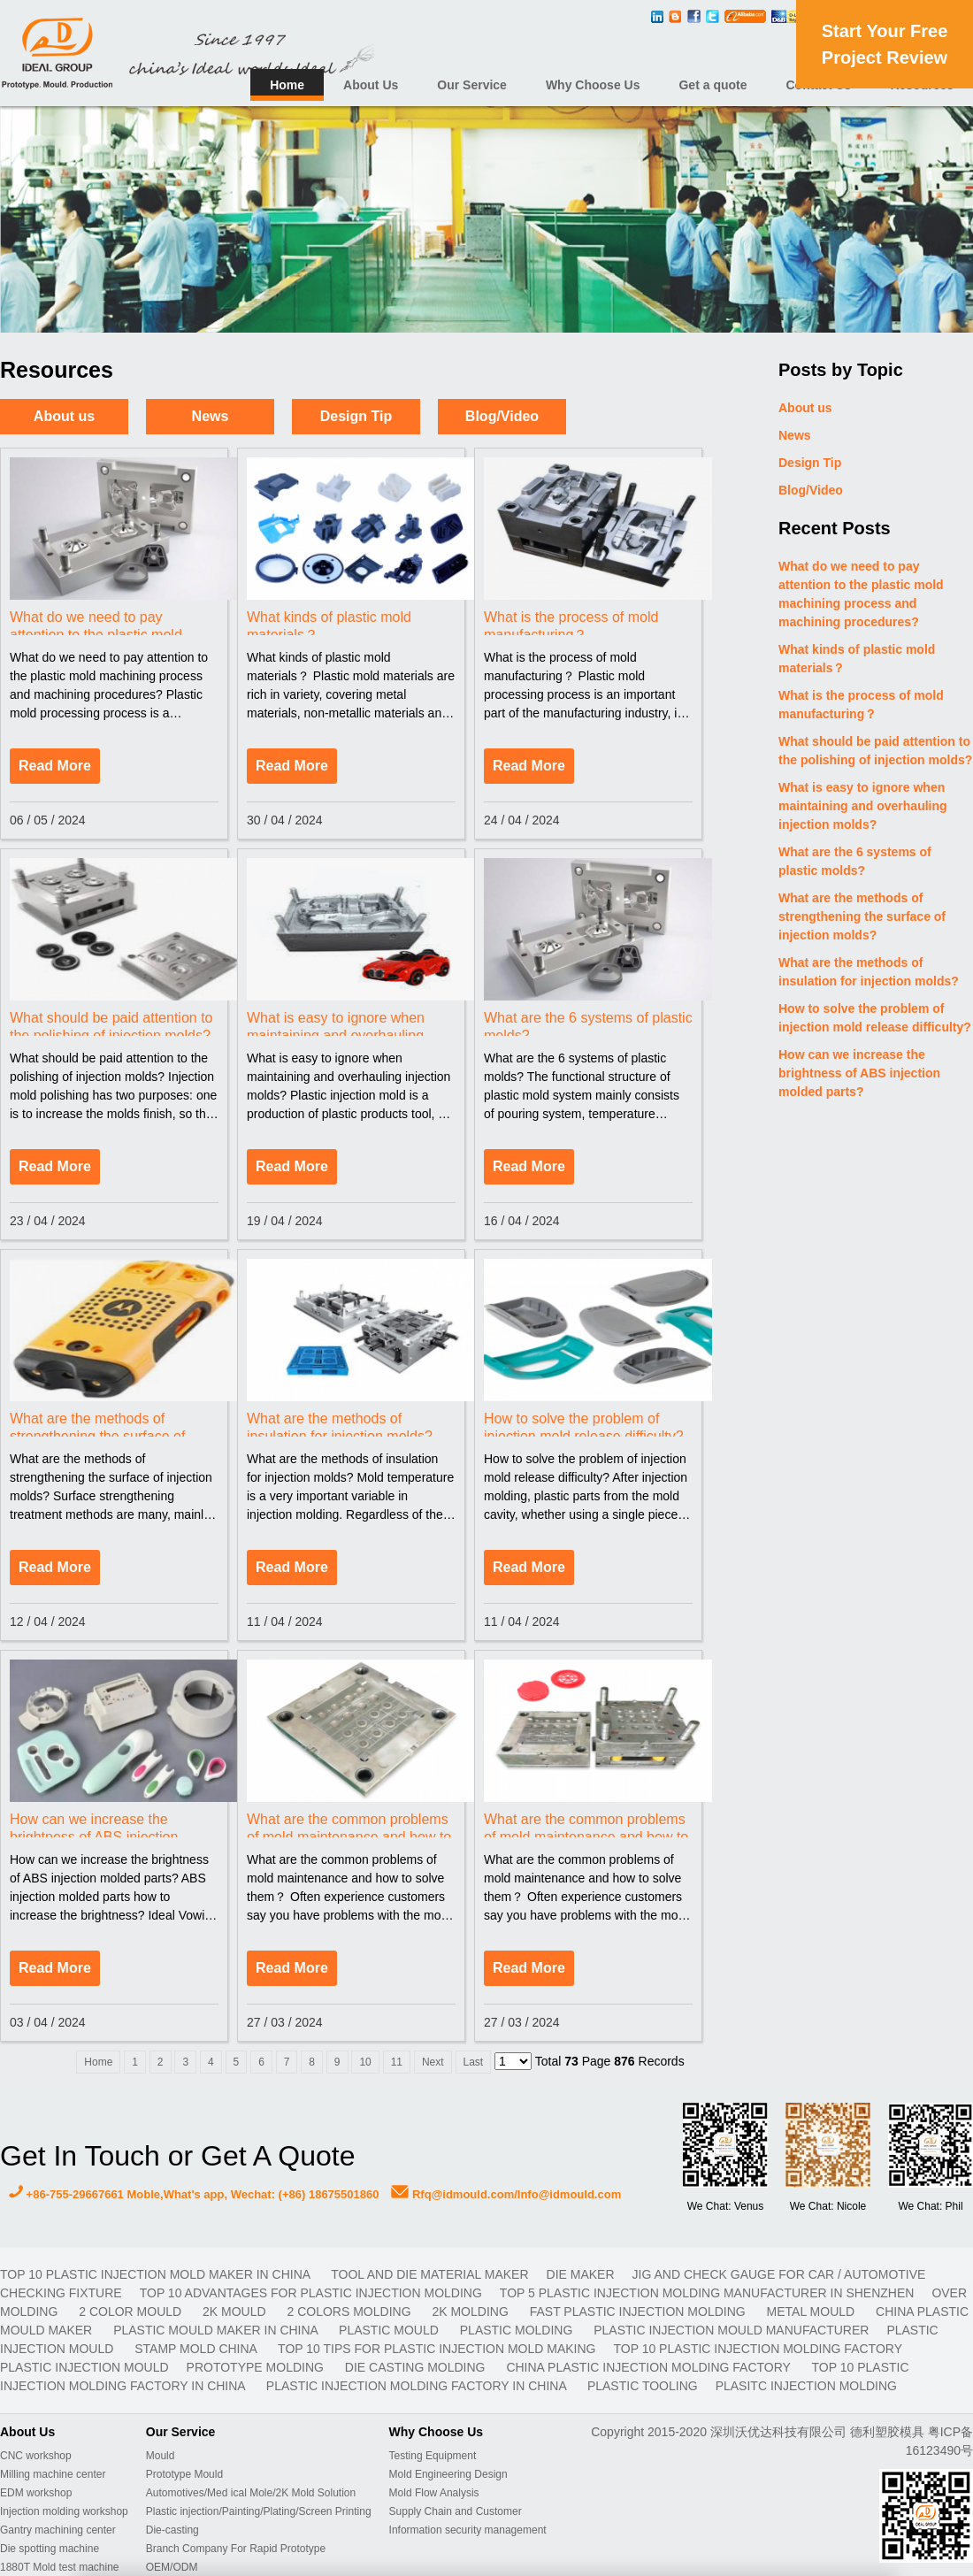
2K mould (236, 2311)
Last (474, 2062)
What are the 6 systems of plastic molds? (854, 861)
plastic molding (518, 2330)
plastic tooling (642, 2386)
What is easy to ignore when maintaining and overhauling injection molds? (862, 806)
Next (433, 2062)
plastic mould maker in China (217, 2330)
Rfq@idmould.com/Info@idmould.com (506, 2194)
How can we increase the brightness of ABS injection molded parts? (859, 1073)
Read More (55, 765)
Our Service (472, 85)
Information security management (468, 2530)
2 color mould (132, 2311)
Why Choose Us (593, 85)
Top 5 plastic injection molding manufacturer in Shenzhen (707, 2293)
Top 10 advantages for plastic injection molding (311, 2293)
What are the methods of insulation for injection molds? (868, 971)
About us (64, 416)
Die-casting (172, 2530)
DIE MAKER (581, 2274)
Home (287, 85)
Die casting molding (417, 2367)
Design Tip (356, 416)
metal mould (812, 2311)
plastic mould (390, 2330)
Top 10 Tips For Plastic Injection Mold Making (436, 2349)
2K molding (471, 2311)
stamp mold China (197, 2349)
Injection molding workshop (64, 2511)
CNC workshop (36, 2456)
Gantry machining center (58, 2530)
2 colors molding (351, 2311)
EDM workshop (36, 2493)
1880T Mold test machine (59, 2567)
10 (365, 2062)
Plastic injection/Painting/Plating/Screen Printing (259, 2511)
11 (396, 2062)
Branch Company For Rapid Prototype (236, 2548)
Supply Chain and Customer (455, 2511)
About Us (370, 85)
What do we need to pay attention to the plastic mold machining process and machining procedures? (861, 594)
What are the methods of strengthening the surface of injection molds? (862, 916)
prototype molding (257, 2367)
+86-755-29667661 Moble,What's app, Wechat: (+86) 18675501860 (194, 2194)
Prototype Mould (184, 2474)
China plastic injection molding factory (649, 2367)
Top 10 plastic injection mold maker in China (156, 2274)
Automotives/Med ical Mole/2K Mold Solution (251, 2493)
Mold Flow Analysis (434, 2493)
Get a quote (712, 85)
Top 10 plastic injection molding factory (757, 2349)
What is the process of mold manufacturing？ (861, 704)
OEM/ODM (172, 2567)
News (210, 416)
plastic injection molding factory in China (418, 2386)
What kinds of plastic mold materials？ (856, 658)
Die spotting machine (49, 2548)
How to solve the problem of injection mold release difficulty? (874, 1017)
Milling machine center (52, 2474)
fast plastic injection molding (639, 2311)
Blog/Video (502, 416)
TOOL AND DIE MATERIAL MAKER (429, 2274)
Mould (160, 2456)
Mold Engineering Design (448, 2474)
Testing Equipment (433, 2456)
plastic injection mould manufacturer (731, 2330)
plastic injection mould (84, 2367)
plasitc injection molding (806, 2386)
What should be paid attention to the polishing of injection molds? (875, 750)
